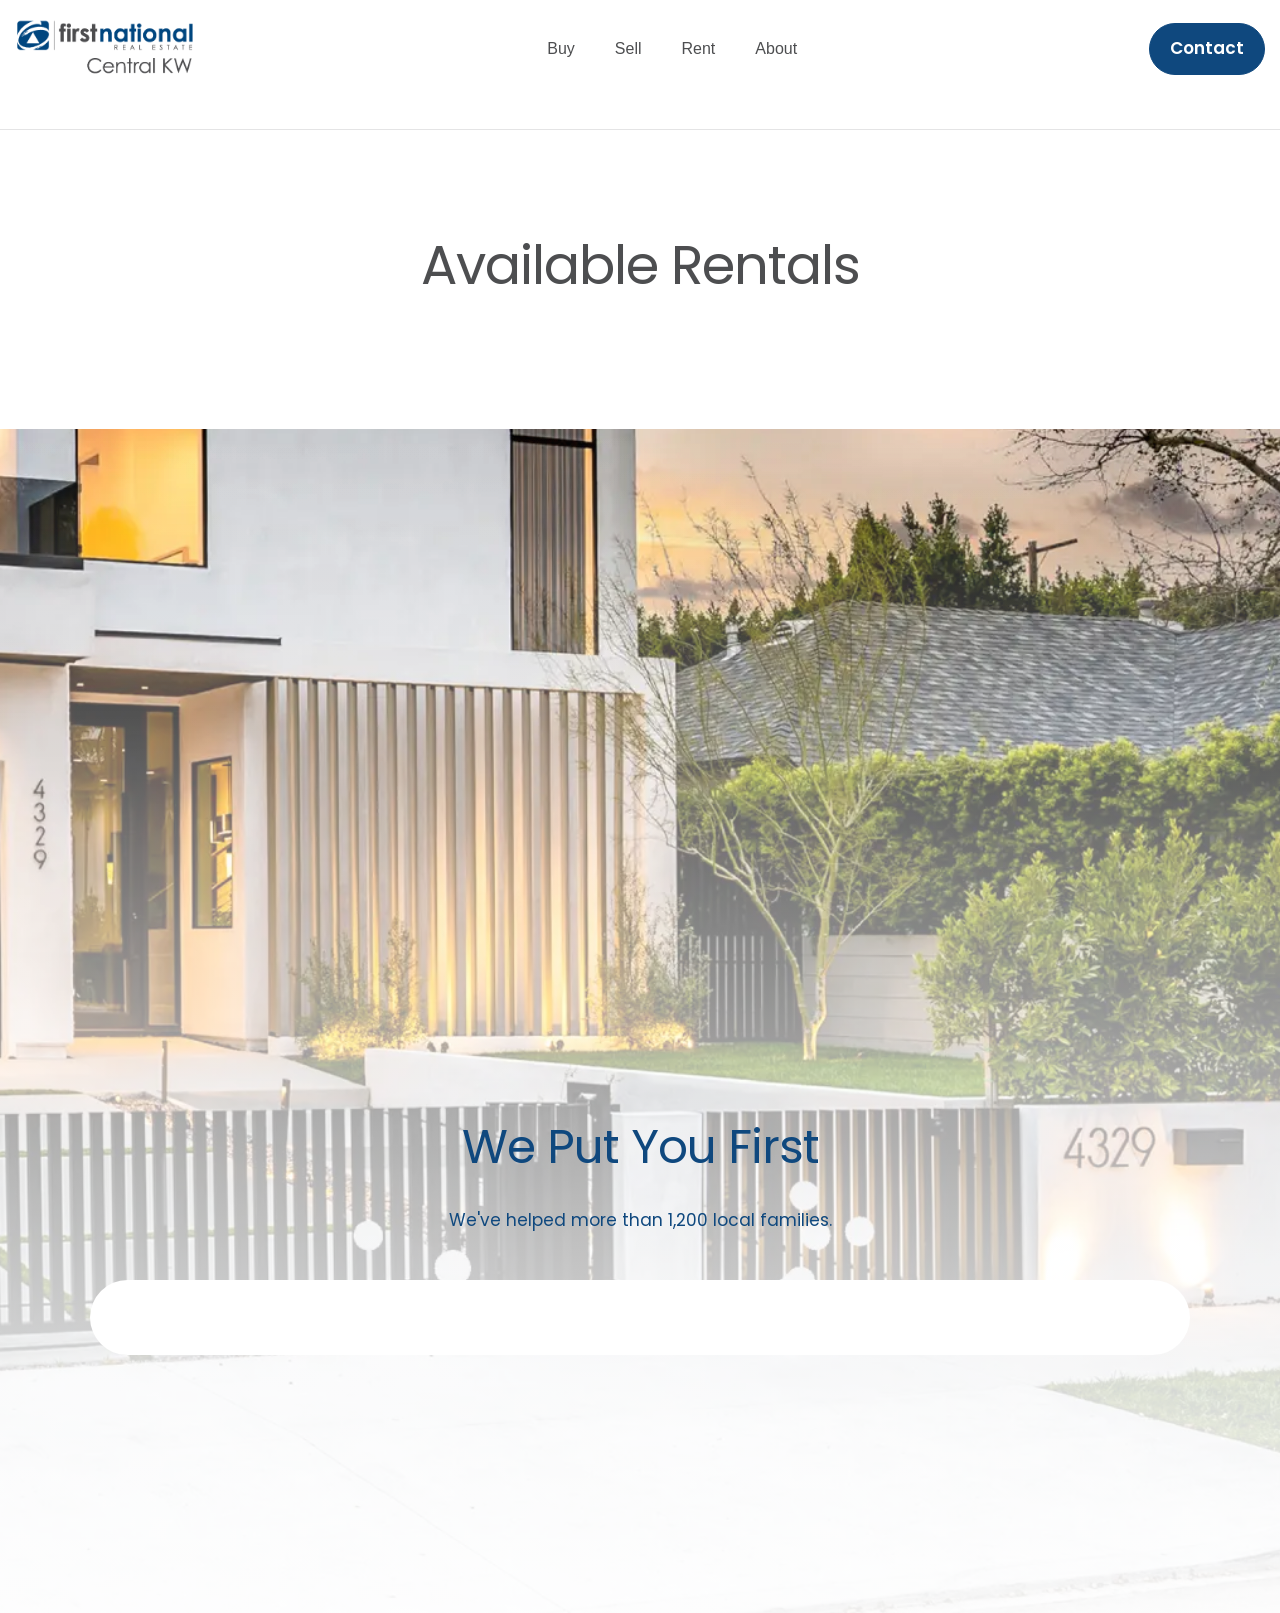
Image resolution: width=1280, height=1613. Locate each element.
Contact (1207, 48)
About (776, 48)
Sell (628, 48)
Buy (561, 48)
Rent (699, 48)
